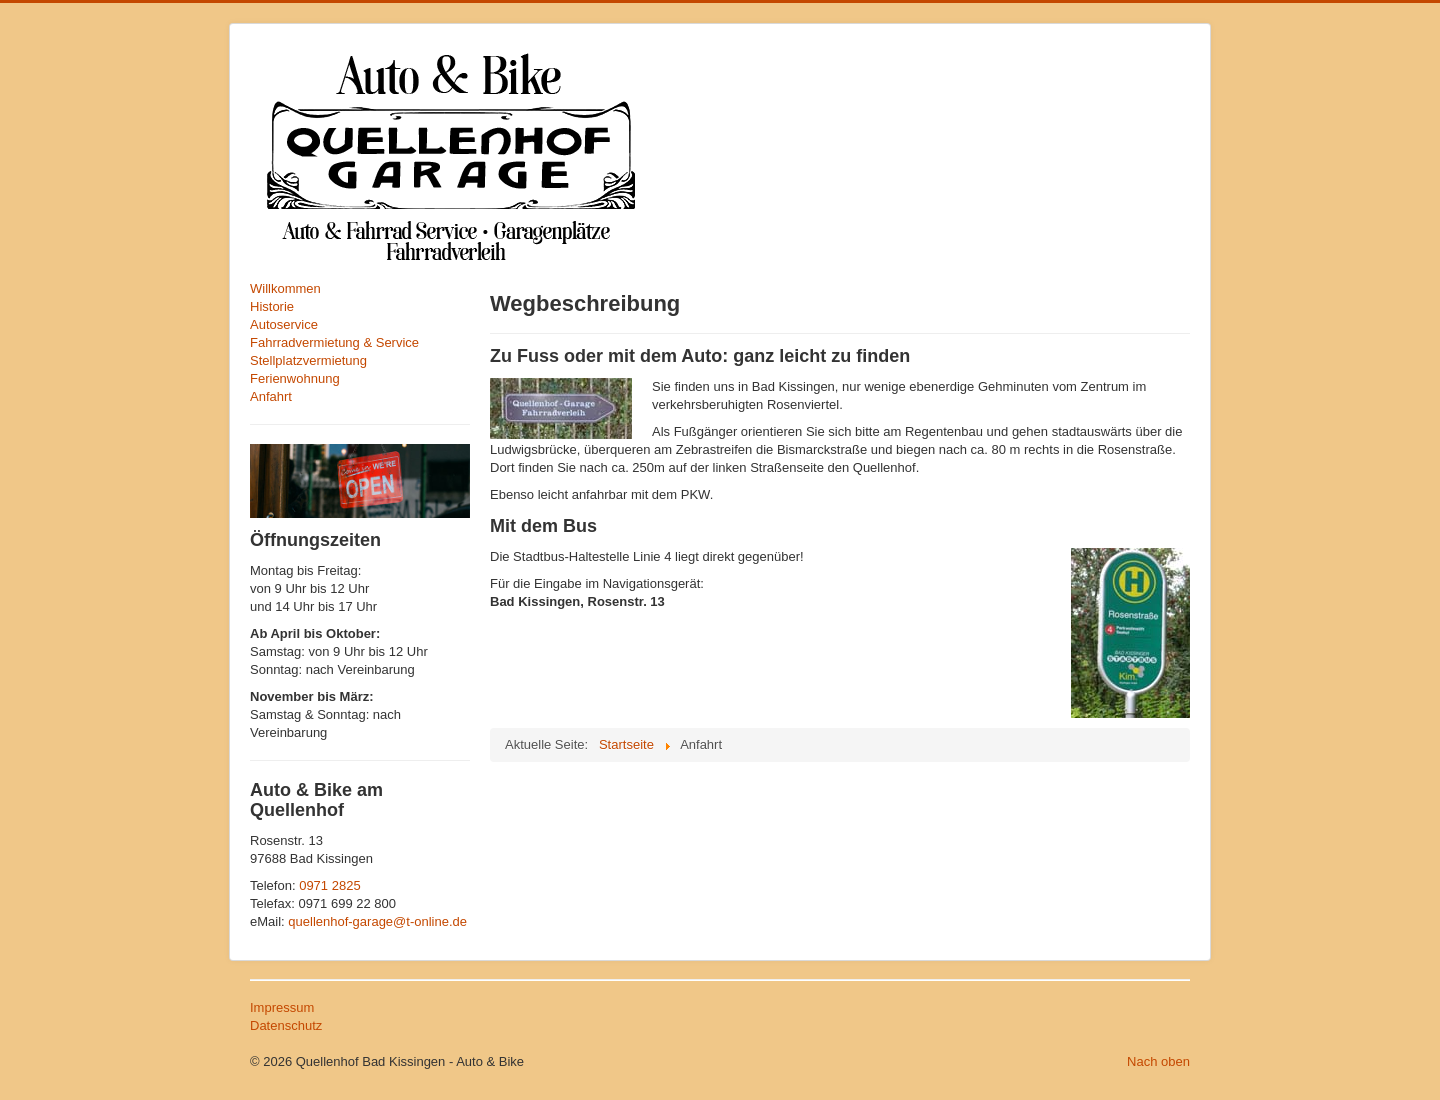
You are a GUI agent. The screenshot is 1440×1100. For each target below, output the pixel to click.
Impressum (282, 1007)
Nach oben (1158, 1061)
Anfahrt (271, 396)
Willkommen (285, 288)
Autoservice (284, 324)
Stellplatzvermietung (308, 360)
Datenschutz (286, 1025)
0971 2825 (329, 885)
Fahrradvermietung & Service (334, 342)
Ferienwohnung (295, 378)
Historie (272, 306)
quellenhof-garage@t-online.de (377, 921)
